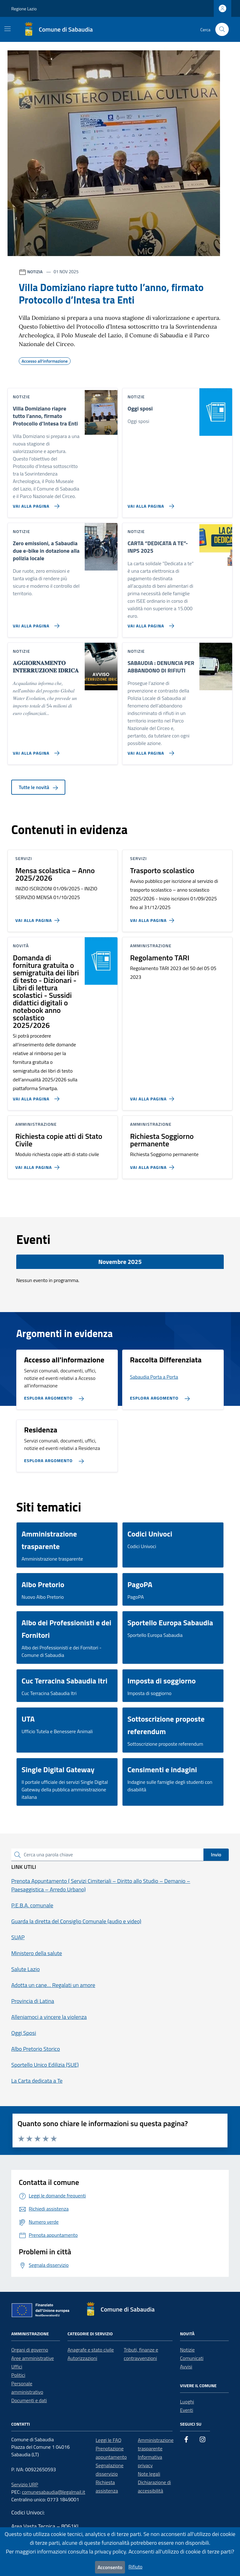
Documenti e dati (29, 2400)
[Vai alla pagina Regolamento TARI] (153, 1096)
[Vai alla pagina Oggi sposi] (149, 503)
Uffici (16, 2366)
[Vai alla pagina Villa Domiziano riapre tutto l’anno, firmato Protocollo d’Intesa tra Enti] (35, 503)
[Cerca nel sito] (222, 29)
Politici (18, 2375)
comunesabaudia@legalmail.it (53, 2492)
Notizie (187, 2349)
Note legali (149, 2474)
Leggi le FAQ (108, 2440)
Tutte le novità (38, 787)
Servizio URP (24, 2484)
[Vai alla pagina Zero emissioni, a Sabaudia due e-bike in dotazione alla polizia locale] (35, 623)
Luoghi (187, 2401)
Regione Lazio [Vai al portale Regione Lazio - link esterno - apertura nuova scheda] (24, 8)
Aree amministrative (32, 2358)
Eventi (186, 2410)
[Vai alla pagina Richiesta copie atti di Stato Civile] (38, 1165)
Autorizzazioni (82, 2358)
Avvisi (186, 2366)
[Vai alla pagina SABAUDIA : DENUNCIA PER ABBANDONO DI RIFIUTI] (149, 750)
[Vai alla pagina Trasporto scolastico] (153, 918)
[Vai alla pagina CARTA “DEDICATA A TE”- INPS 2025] (149, 623)
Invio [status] (216, 1854)
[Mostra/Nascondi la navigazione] (7, 29)
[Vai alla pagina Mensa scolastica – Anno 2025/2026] (38, 918)
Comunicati (191, 2358)
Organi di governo (29, 2349)
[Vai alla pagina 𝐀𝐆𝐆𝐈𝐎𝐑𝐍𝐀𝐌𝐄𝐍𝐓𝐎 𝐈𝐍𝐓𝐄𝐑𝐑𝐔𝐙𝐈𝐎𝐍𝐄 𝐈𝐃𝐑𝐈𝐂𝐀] (35, 750)
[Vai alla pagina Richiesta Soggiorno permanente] (153, 1165)
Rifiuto (135, 2566)
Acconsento (110, 2567)
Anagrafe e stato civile (91, 2349)
